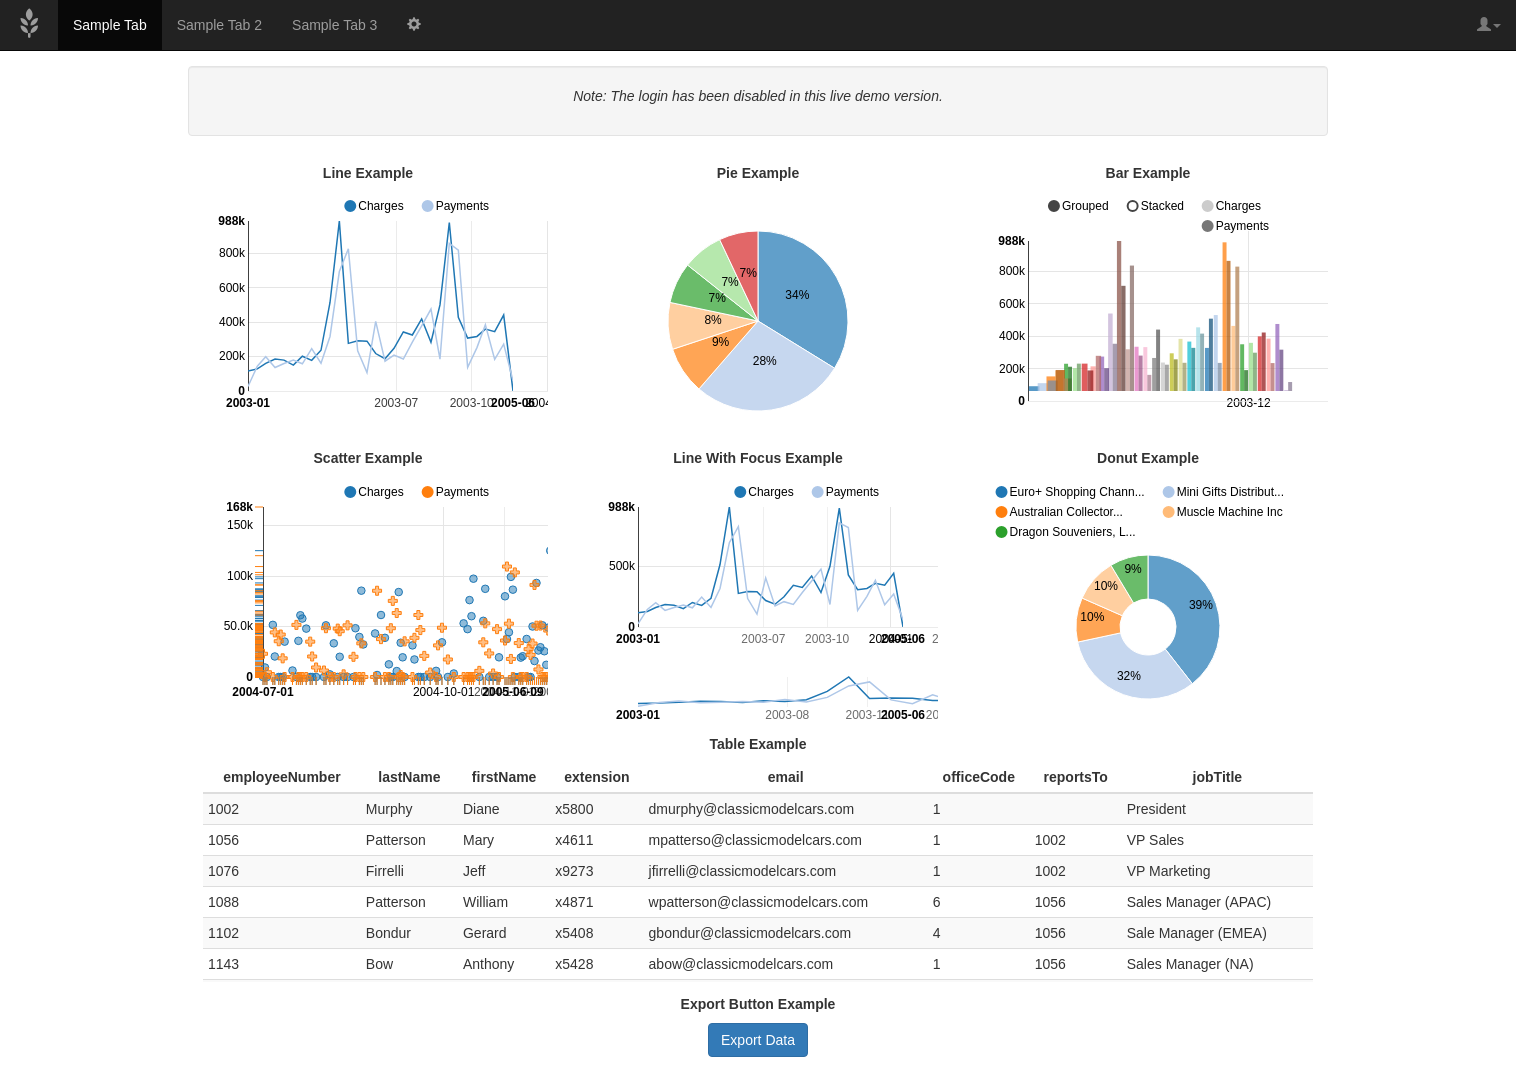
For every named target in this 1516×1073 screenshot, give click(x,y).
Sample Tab (110, 25)
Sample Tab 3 (334, 25)
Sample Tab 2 (219, 25)
